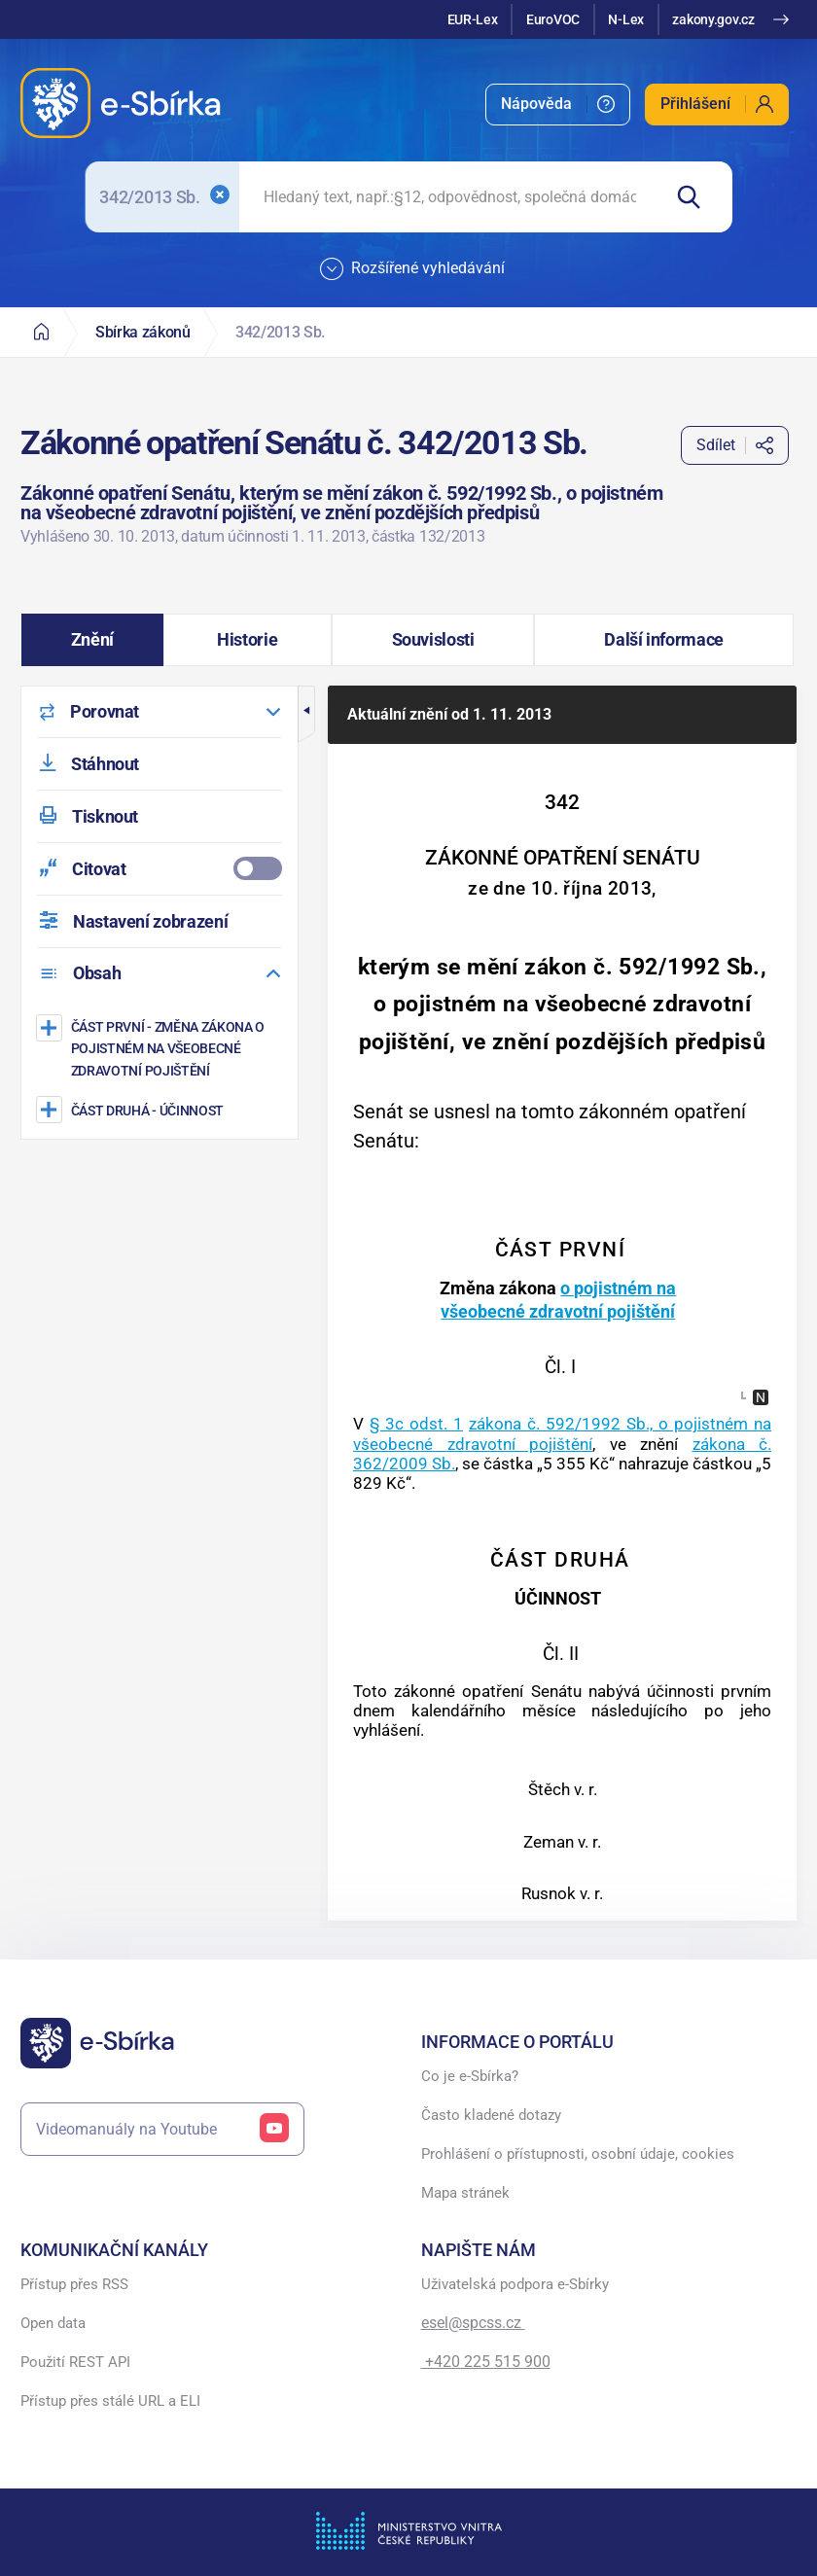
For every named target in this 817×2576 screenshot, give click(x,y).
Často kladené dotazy (491, 2115)
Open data (53, 2323)
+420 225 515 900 (486, 2361)
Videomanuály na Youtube (162, 2129)
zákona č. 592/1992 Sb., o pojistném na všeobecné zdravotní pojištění (562, 1433)
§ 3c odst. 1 (416, 1423)
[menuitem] (557, 104)
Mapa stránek (465, 2193)
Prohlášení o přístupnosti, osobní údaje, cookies (577, 2154)
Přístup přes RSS (74, 2284)
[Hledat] (696, 196)
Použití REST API (75, 2362)
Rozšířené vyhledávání (412, 269)
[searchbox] (449, 196)
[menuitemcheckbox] (159, 869)
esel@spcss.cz (473, 2322)
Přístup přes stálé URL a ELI (110, 2401)
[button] (92, 640)
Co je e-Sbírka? (469, 2076)
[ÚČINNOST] (162, 1109)
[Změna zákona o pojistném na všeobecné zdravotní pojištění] (162, 1048)
